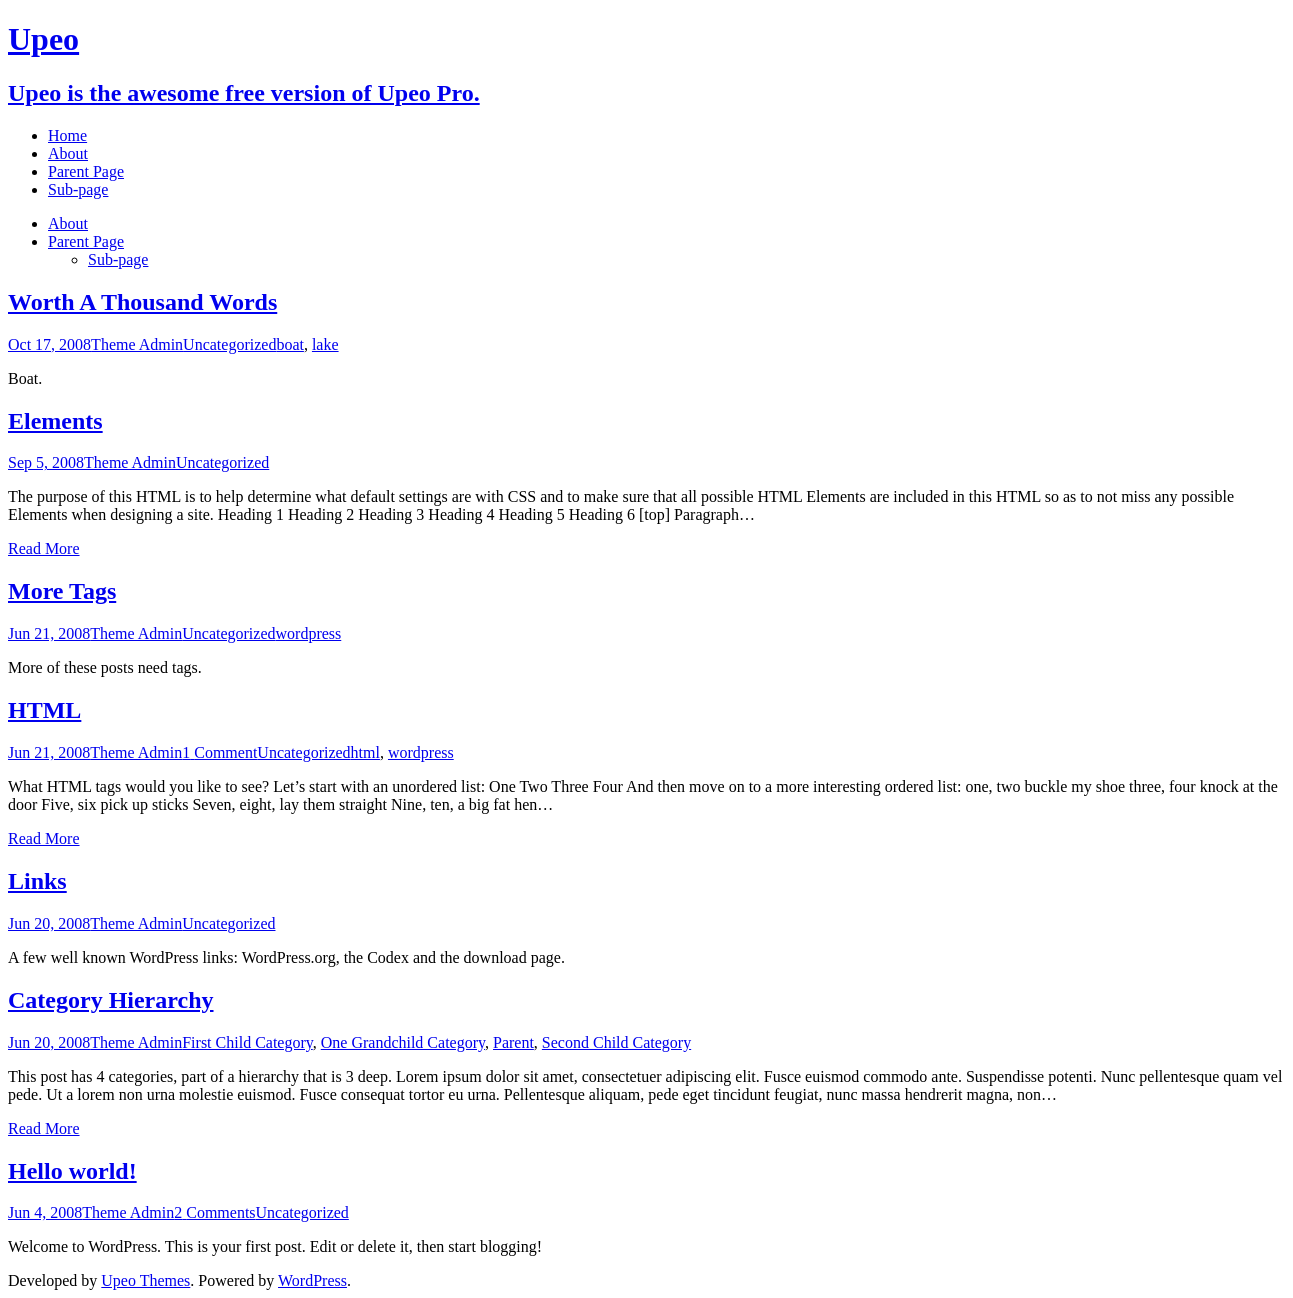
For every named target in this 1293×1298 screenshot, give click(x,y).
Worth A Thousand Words (142, 302)
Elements (55, 421)
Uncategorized (229, 344)
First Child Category (247, 1042)
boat (290, 344)
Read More (44, 548)
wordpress (309, 633)
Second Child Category (616, 1042)
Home (67, 135)
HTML (44, 710)
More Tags (62, 591)
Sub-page (118, 259)
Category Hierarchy (111, 1000)
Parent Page (86, 241)
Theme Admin (137, 344)
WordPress (312, 1280)
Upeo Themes (145, 1280)
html (365, 752)
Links (37, 881)
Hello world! (72, 1171)
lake (325, 344)
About (68, 223)
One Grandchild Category (403, 1042)
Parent (513, 1042)
